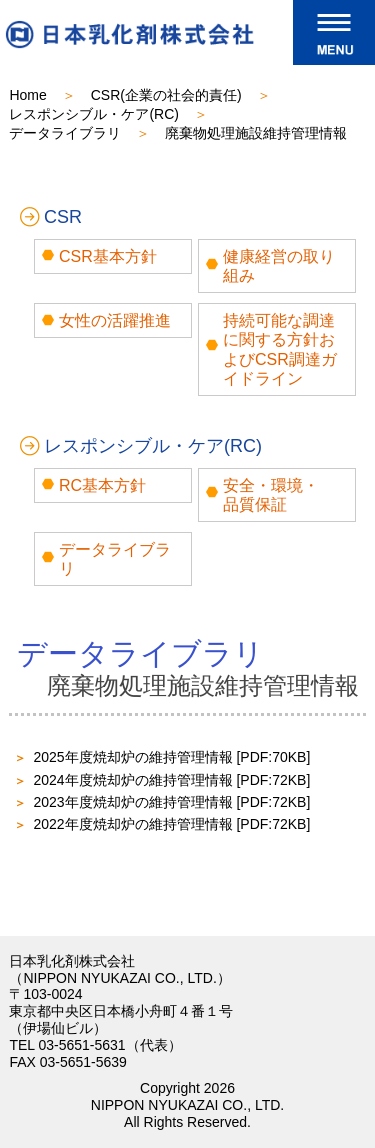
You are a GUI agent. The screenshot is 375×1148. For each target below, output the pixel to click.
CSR (63, 217)
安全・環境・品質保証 (271, 495)
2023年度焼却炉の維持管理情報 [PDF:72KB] (171, 802)
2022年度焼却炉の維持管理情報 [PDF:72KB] (171, 824)
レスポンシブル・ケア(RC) (94, 114)
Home (27, 95)
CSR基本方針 (108, 256)
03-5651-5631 (81, 1045)
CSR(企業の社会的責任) (166, 95)
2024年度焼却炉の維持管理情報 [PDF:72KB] (171, 780)
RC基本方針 (102, 485)
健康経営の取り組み (279, 266)
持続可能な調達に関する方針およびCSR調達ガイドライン (280, 349)
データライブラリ (65, 133)
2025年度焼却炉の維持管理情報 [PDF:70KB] (171, 757)
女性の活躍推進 (115, 320)
